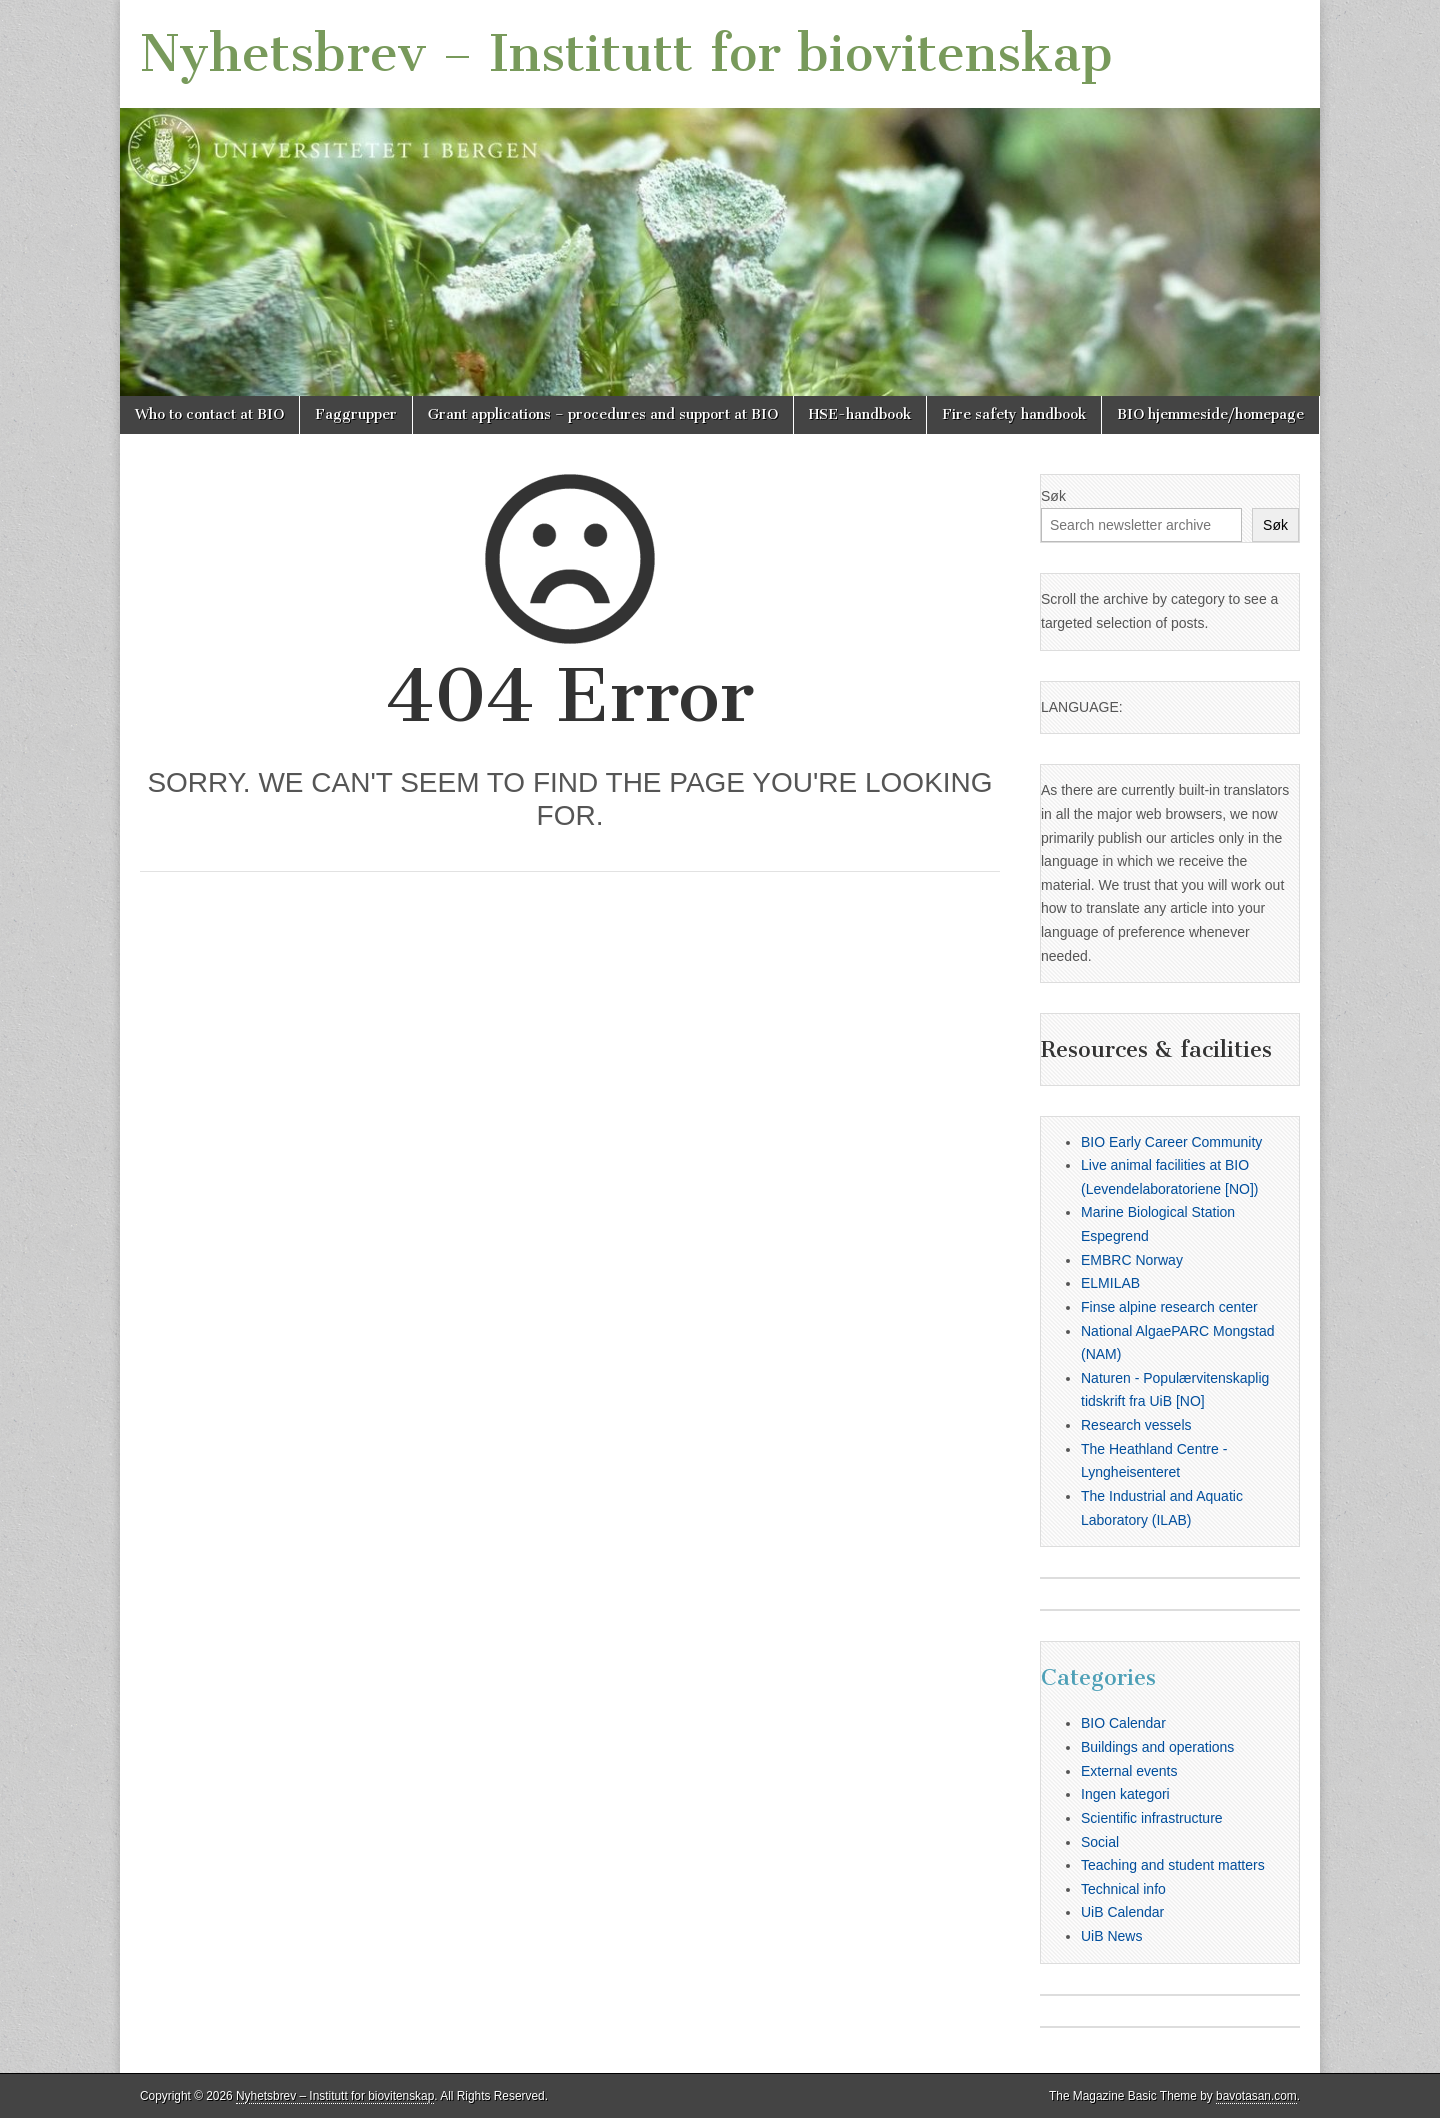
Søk (1053, 496)
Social (1100, 1842)
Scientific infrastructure (1152, 1818)
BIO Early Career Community (1171, 1142)
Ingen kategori (1125, 1794)
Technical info (1123, 1889)
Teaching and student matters (1173, 1865)
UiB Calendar (1122, 1912)
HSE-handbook (860, 414)
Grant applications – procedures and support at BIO (603, 414)
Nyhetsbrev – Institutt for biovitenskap (626, 53)
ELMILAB (1110, 1283)
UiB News (1111, 1936)
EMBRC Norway (1132, 1260)
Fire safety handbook (1014, 414)
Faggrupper (356, 414)
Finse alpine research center (1169, 1307)
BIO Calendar (1123, 1723)
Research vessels (1136, 1425)
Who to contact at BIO (209, 414)
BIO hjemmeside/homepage (1210, 414)
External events (1129, 1771)
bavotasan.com (1256, 2096)
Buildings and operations (1157, 1747)
